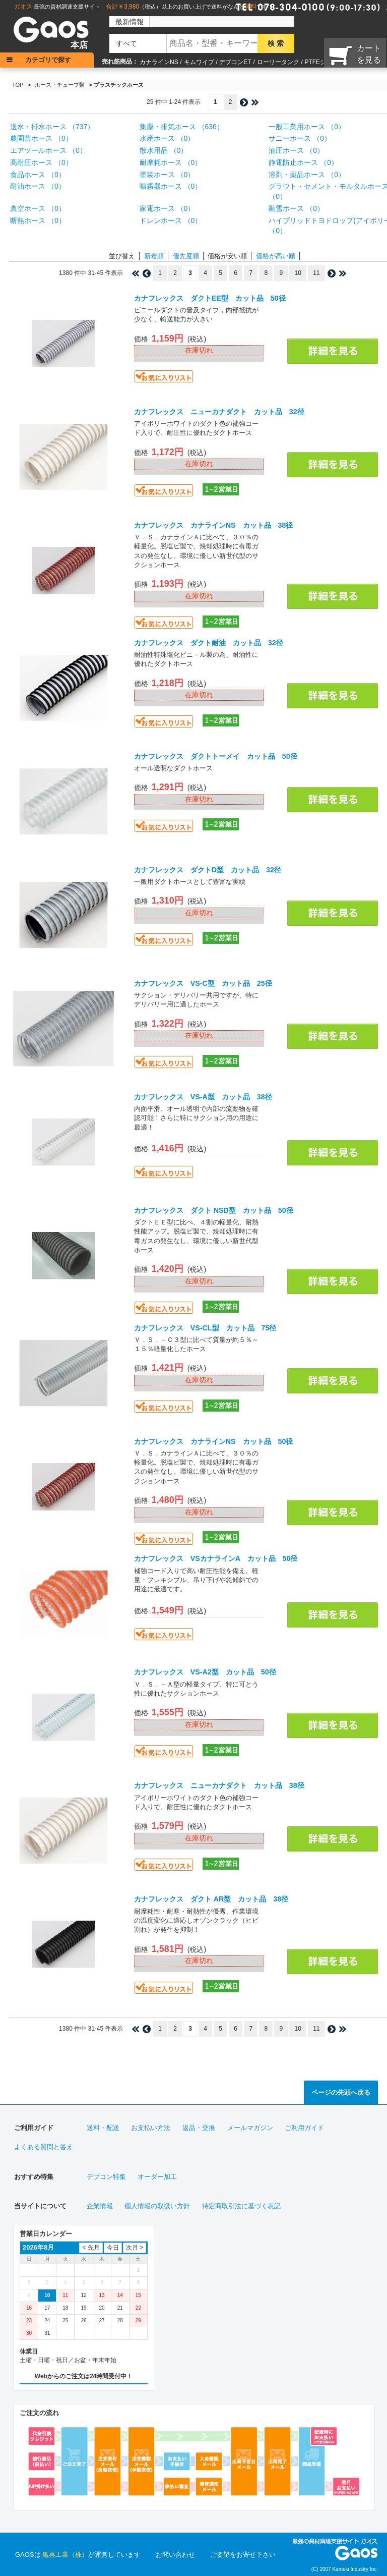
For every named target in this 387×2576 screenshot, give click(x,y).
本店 (79, 45)
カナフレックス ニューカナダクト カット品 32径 (219, 412)
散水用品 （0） (164, 150)
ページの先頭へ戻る (340, 2092)
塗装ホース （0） (167, 175)
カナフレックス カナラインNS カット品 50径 (213, 1441)
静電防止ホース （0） (303, 162)
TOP (17, 85)
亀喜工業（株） (65, 2554)
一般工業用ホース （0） (307, 127)
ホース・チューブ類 (60, 85)
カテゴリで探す (48, 60)
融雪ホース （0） (296, 208)
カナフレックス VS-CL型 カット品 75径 (205, 1328)
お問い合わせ (175, 2554)
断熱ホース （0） (38, 220)
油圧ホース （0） (296, 150)
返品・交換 (198, 2128)
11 (316, 272)
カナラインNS (159, 62)
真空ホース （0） (38, 208)
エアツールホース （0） (48, 150)
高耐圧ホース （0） (41, 162)
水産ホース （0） (167, 138)
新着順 (154, 256)
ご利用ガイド (304, 2128)
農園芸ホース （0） (41, 138)
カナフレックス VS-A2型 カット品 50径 (205, 1672)
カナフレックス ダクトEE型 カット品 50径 (210, 298)
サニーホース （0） (300, 138)
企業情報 (100, 2206)
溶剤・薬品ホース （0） (307, 175)
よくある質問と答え (43, 2147)
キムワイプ (199, 62)
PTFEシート (321, 62)
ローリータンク (278, 62)
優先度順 (186, 256)
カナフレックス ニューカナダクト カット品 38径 (219, 1785)
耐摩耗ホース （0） (171, 162)
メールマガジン (250, 2128)
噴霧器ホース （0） (171, 186)
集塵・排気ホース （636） (182, 127)
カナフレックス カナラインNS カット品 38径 (213, 525)
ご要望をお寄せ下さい (243, 2554)
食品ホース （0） (38, 175)
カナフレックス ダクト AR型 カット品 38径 (211, 1899)
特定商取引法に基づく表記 (241, 2206)
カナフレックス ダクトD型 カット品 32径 (207, 870)
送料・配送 (103, 2128)
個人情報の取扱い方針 (157, 2206)
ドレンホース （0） (171, 220)
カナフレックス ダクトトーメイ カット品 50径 (215, 756)
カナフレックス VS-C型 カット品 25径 (203, 983)
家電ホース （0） (167, 208)
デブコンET (235, 62)
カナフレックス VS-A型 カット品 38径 (203, 1097)
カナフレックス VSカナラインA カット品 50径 (216, 1558)
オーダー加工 (157, 2176)
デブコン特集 (106, 2176)
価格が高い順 (275, 256)
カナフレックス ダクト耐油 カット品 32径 (208, 643)
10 (297, 272)
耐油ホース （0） (38, 186)
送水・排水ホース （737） (52, 127)
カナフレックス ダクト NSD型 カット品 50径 (213, 1210)
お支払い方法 (150, 2128)
